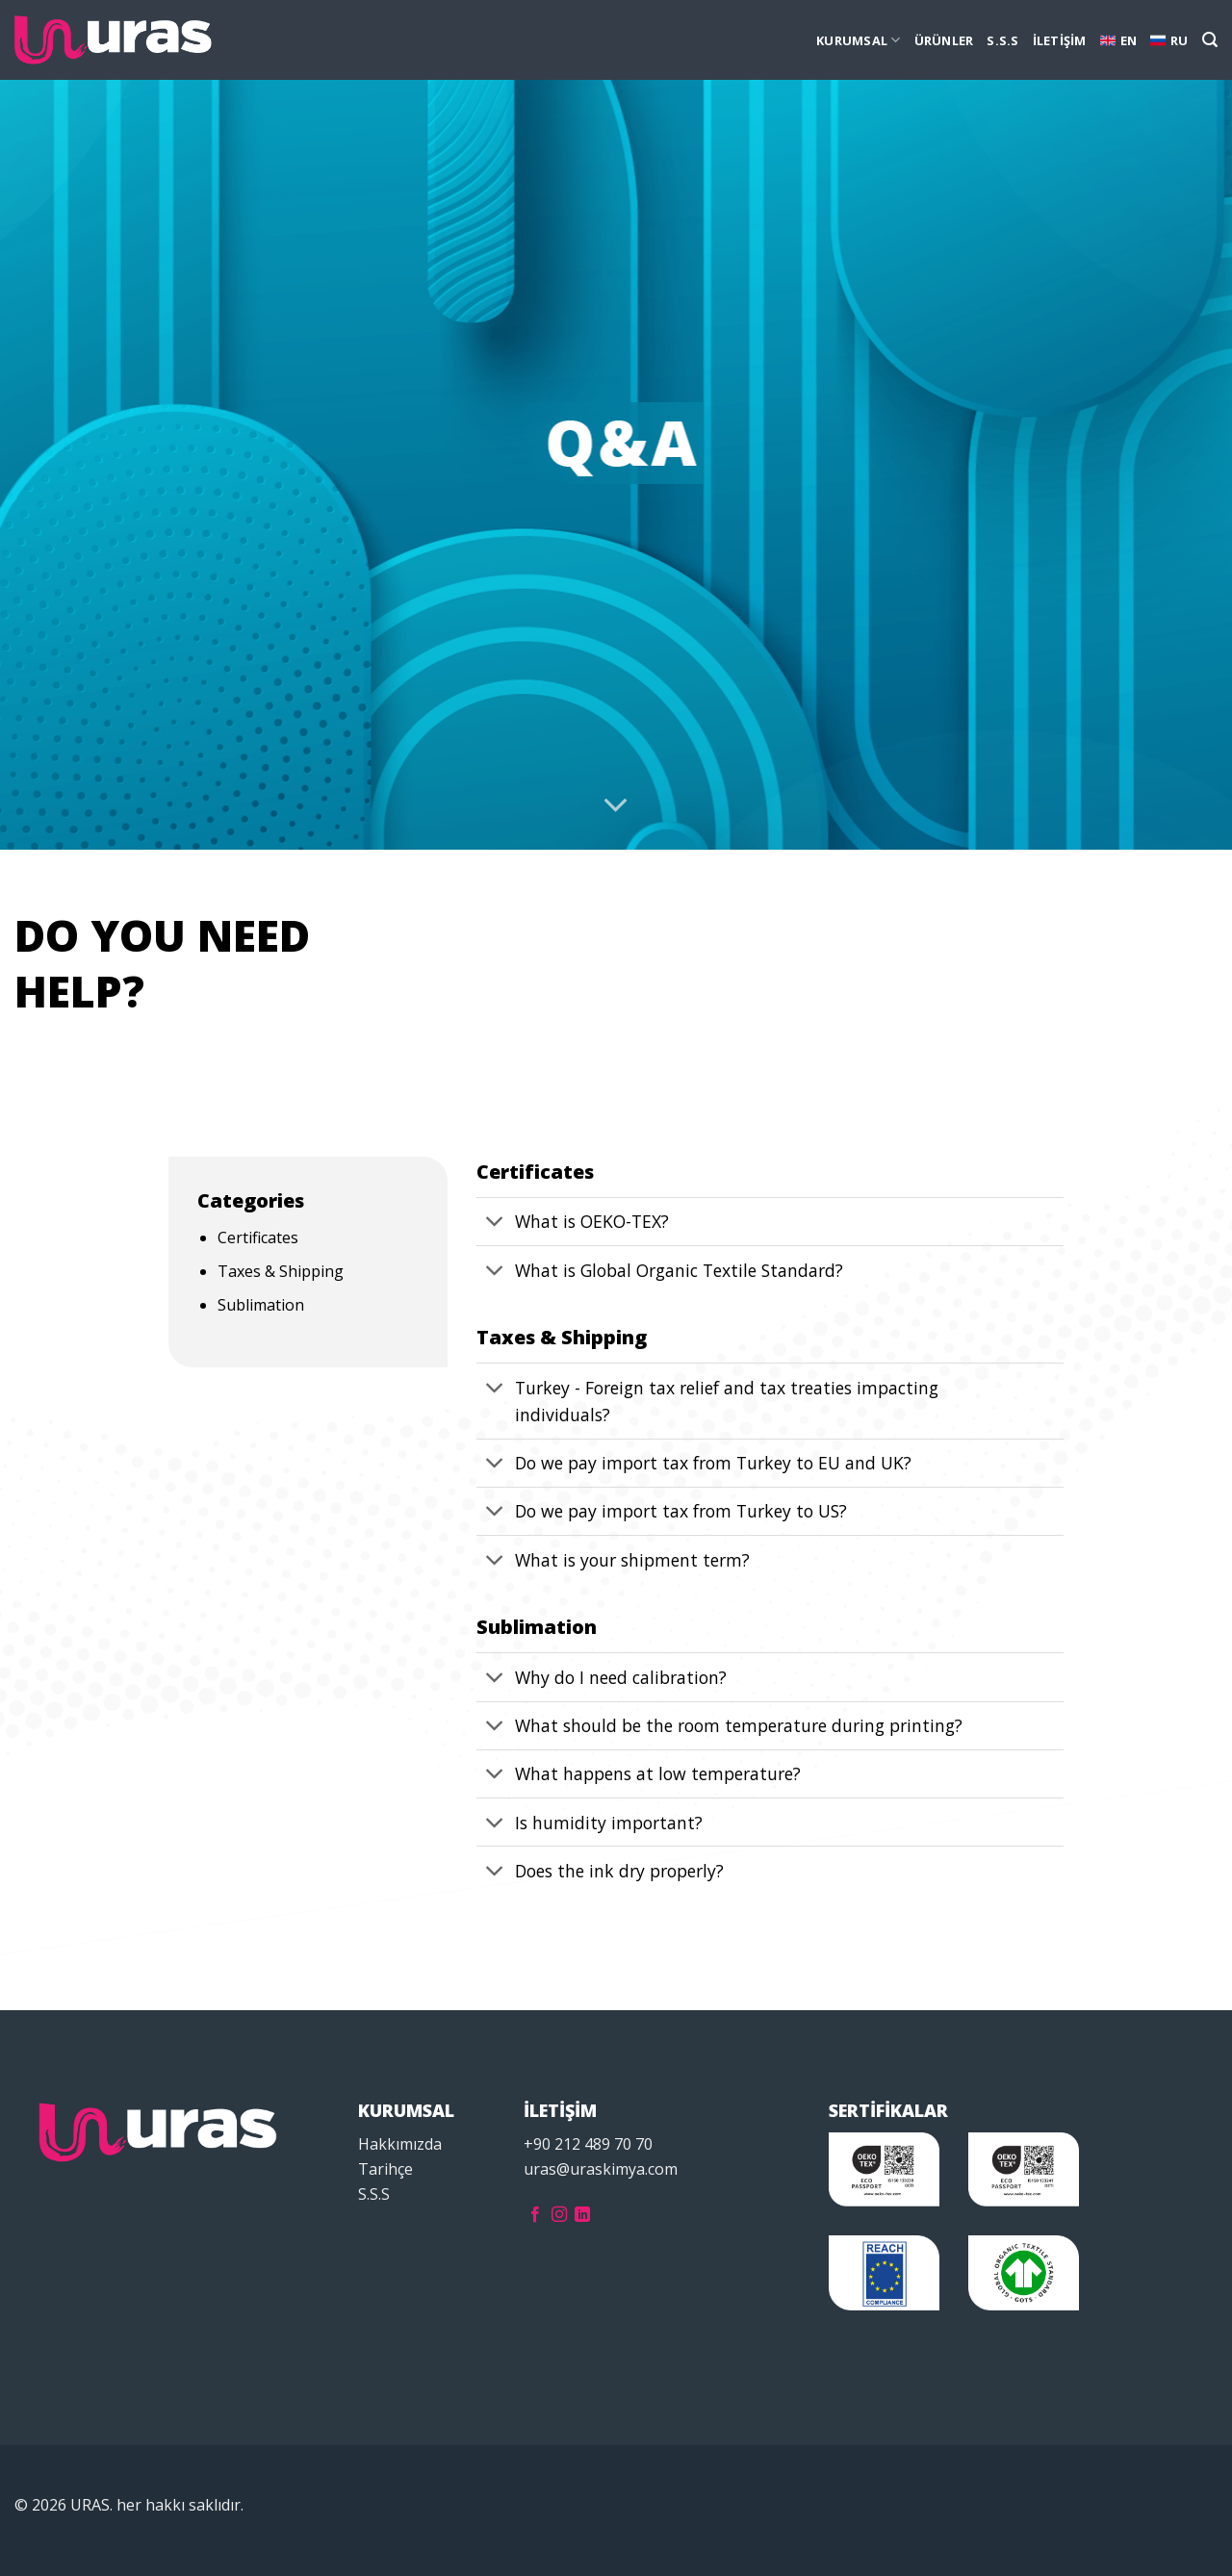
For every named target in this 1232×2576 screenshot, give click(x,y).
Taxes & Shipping (281, 1271)
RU (1169, 40)
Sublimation (261, 1304)
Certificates (258, 1237)
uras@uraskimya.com (601, 2169)
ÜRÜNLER (944, 40)
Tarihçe (385, 2169)
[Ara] (1210, 40)
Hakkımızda (400, 2144)
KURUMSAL (858, 40)
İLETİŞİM (1060, 40)
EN (1119, 40)
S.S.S (1002, 40)
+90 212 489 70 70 (588, 2144)
